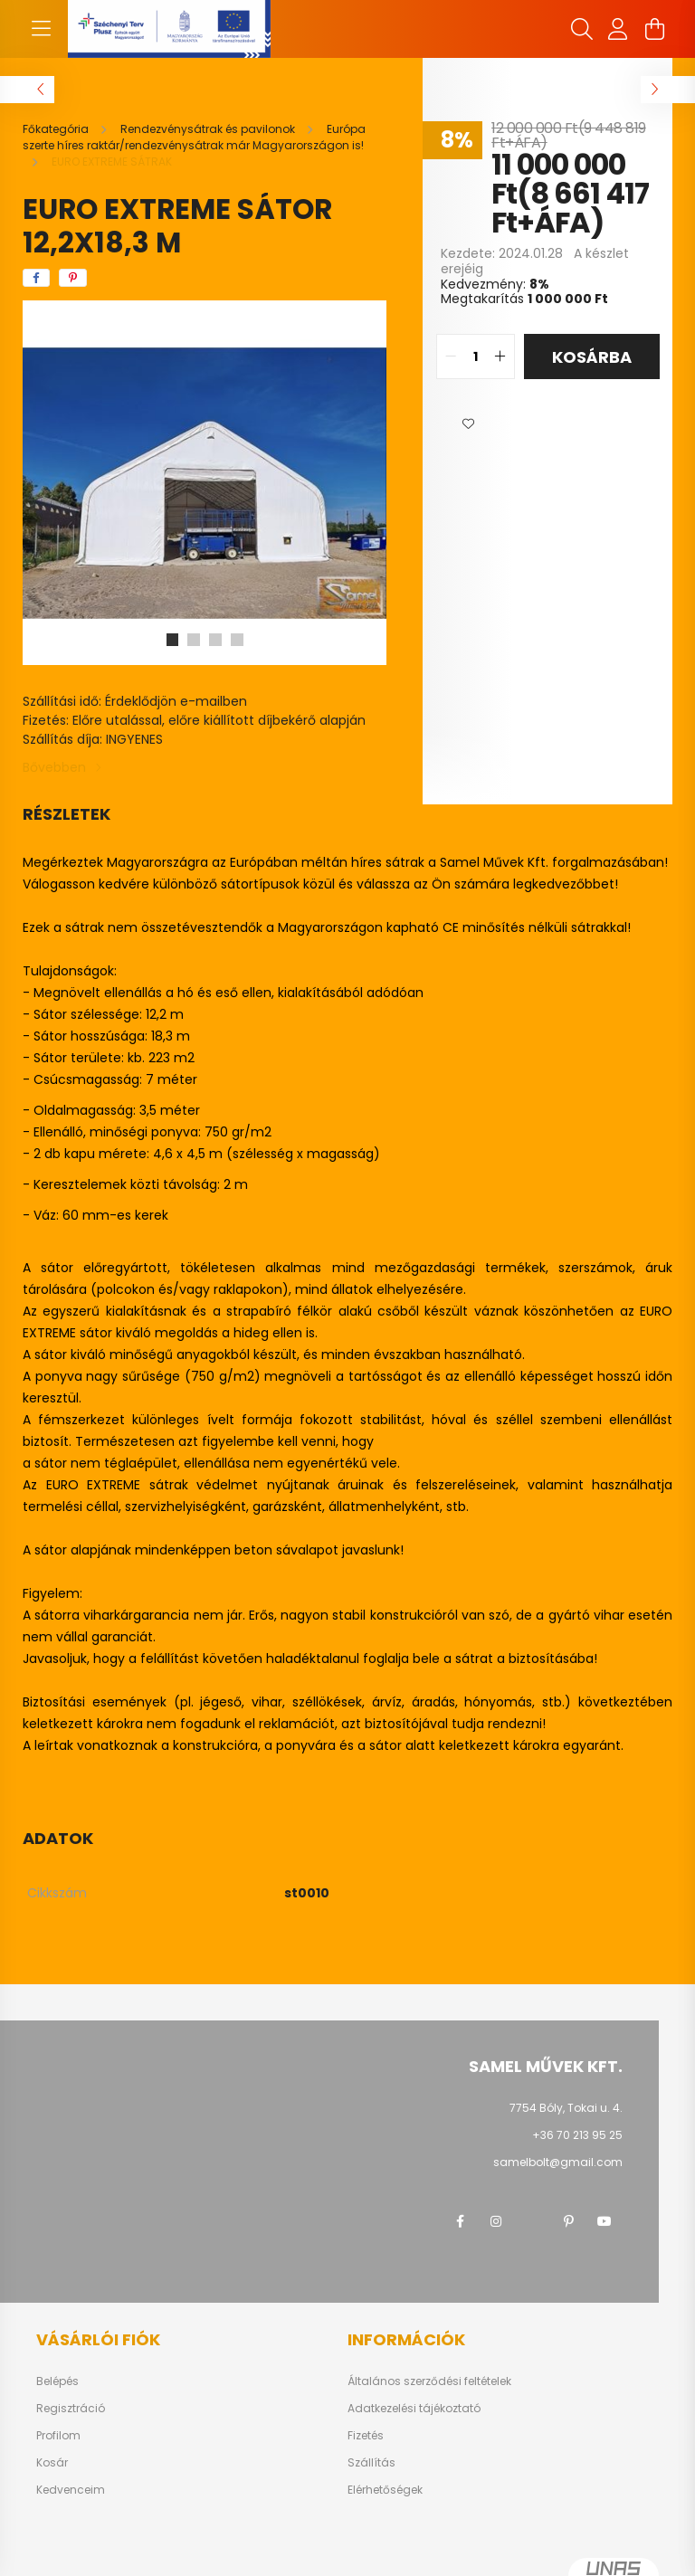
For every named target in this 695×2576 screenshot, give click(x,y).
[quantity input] (475, 356)
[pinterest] (73, 278)
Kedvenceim (70, 2490)
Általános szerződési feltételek (429, 2381)
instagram (496, 2221)
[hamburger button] (41, 29)
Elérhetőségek (385, 2490)
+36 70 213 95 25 (577, 2135)
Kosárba (592, 357)
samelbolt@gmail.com (558, 2162)
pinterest (568, 2221)
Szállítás (371, 2463)
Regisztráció (70, 2408)
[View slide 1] (172, 639)
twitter (532, 2221)
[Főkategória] (57, 129)
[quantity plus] (500, 356)
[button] (468, 424)
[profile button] (618, 29)
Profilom (58, 2435)
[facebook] (36, 278)
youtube (604, 2221)
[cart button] (654, 29)
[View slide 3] (215, 639)
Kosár (52, 2463)
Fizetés (366, 2435)
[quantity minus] (450, 356)
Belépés (57, 2381)
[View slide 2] (193, 639)
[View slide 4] (237, 639)
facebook (460, 2221)
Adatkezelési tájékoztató (414, 2408)
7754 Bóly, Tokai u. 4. (566, 2107)
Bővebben (54, 767)
